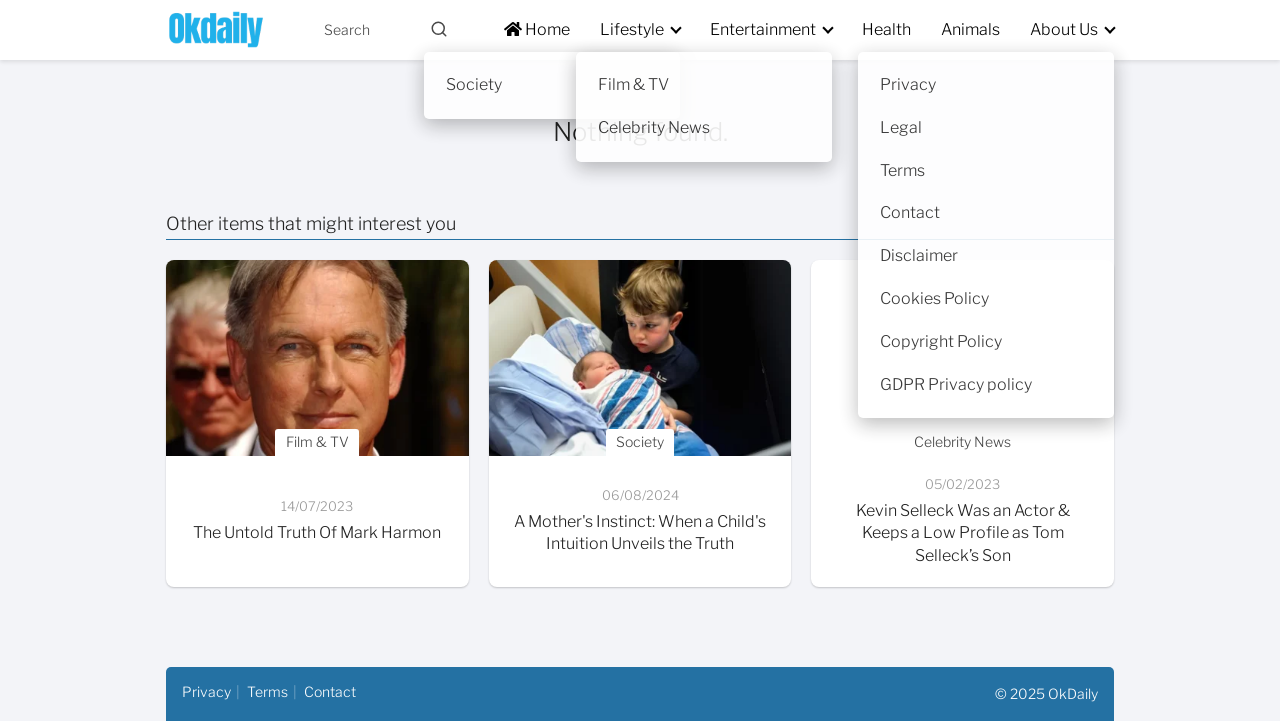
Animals (970, 29)
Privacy (206, 691)
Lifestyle (632, 29)
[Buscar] (439, 29)
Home (537, 29)
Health (886, 29)
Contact (330, 691)
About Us (1064, 29)
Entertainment (763, 29)
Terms (267, 691)
